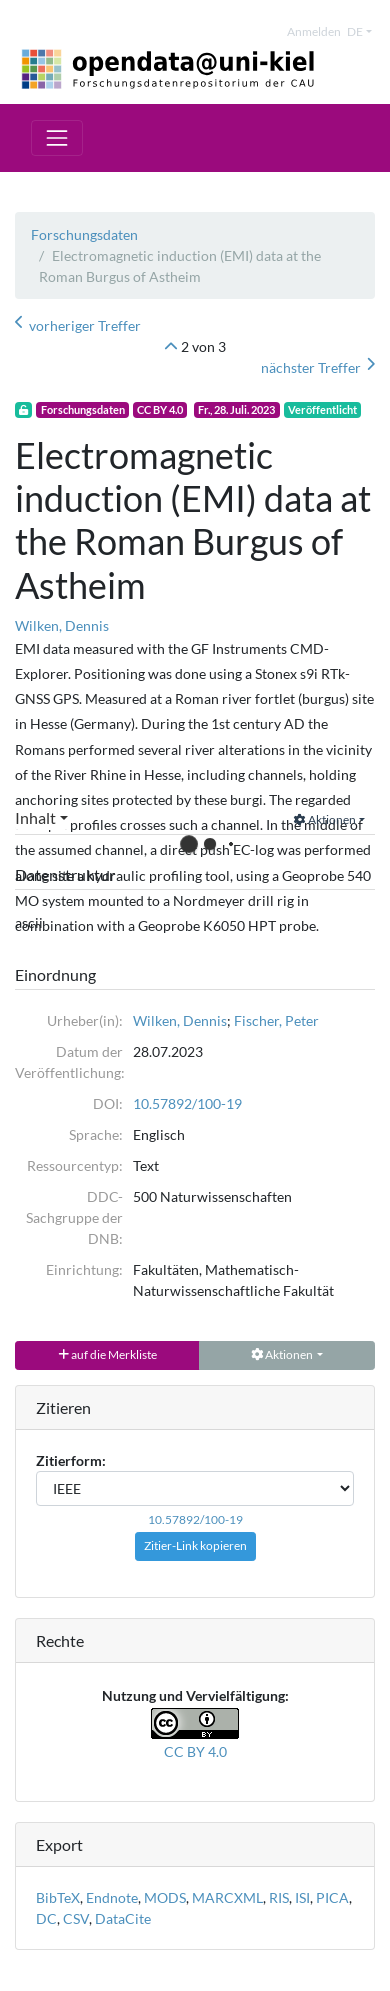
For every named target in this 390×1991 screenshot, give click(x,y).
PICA (332, 1897)
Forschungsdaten (84, 234)
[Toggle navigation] (57, 138)
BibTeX (58, 1897)
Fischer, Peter (276, 1020)
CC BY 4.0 (160, 410)
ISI (302, 1897)
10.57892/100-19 (187, 1103)
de (355, 31)
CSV (76, 1918)
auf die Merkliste (107, 1354)
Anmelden (314, 31)
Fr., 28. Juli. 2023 (236, 410)
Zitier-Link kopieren (195, 1545)
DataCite (123, 1918)
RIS (279, 1897)
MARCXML (227, 1897)
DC (46, 1918)
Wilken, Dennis (62, 625)
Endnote (112, 1897)
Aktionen (325, 819)
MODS (165, 1897)
